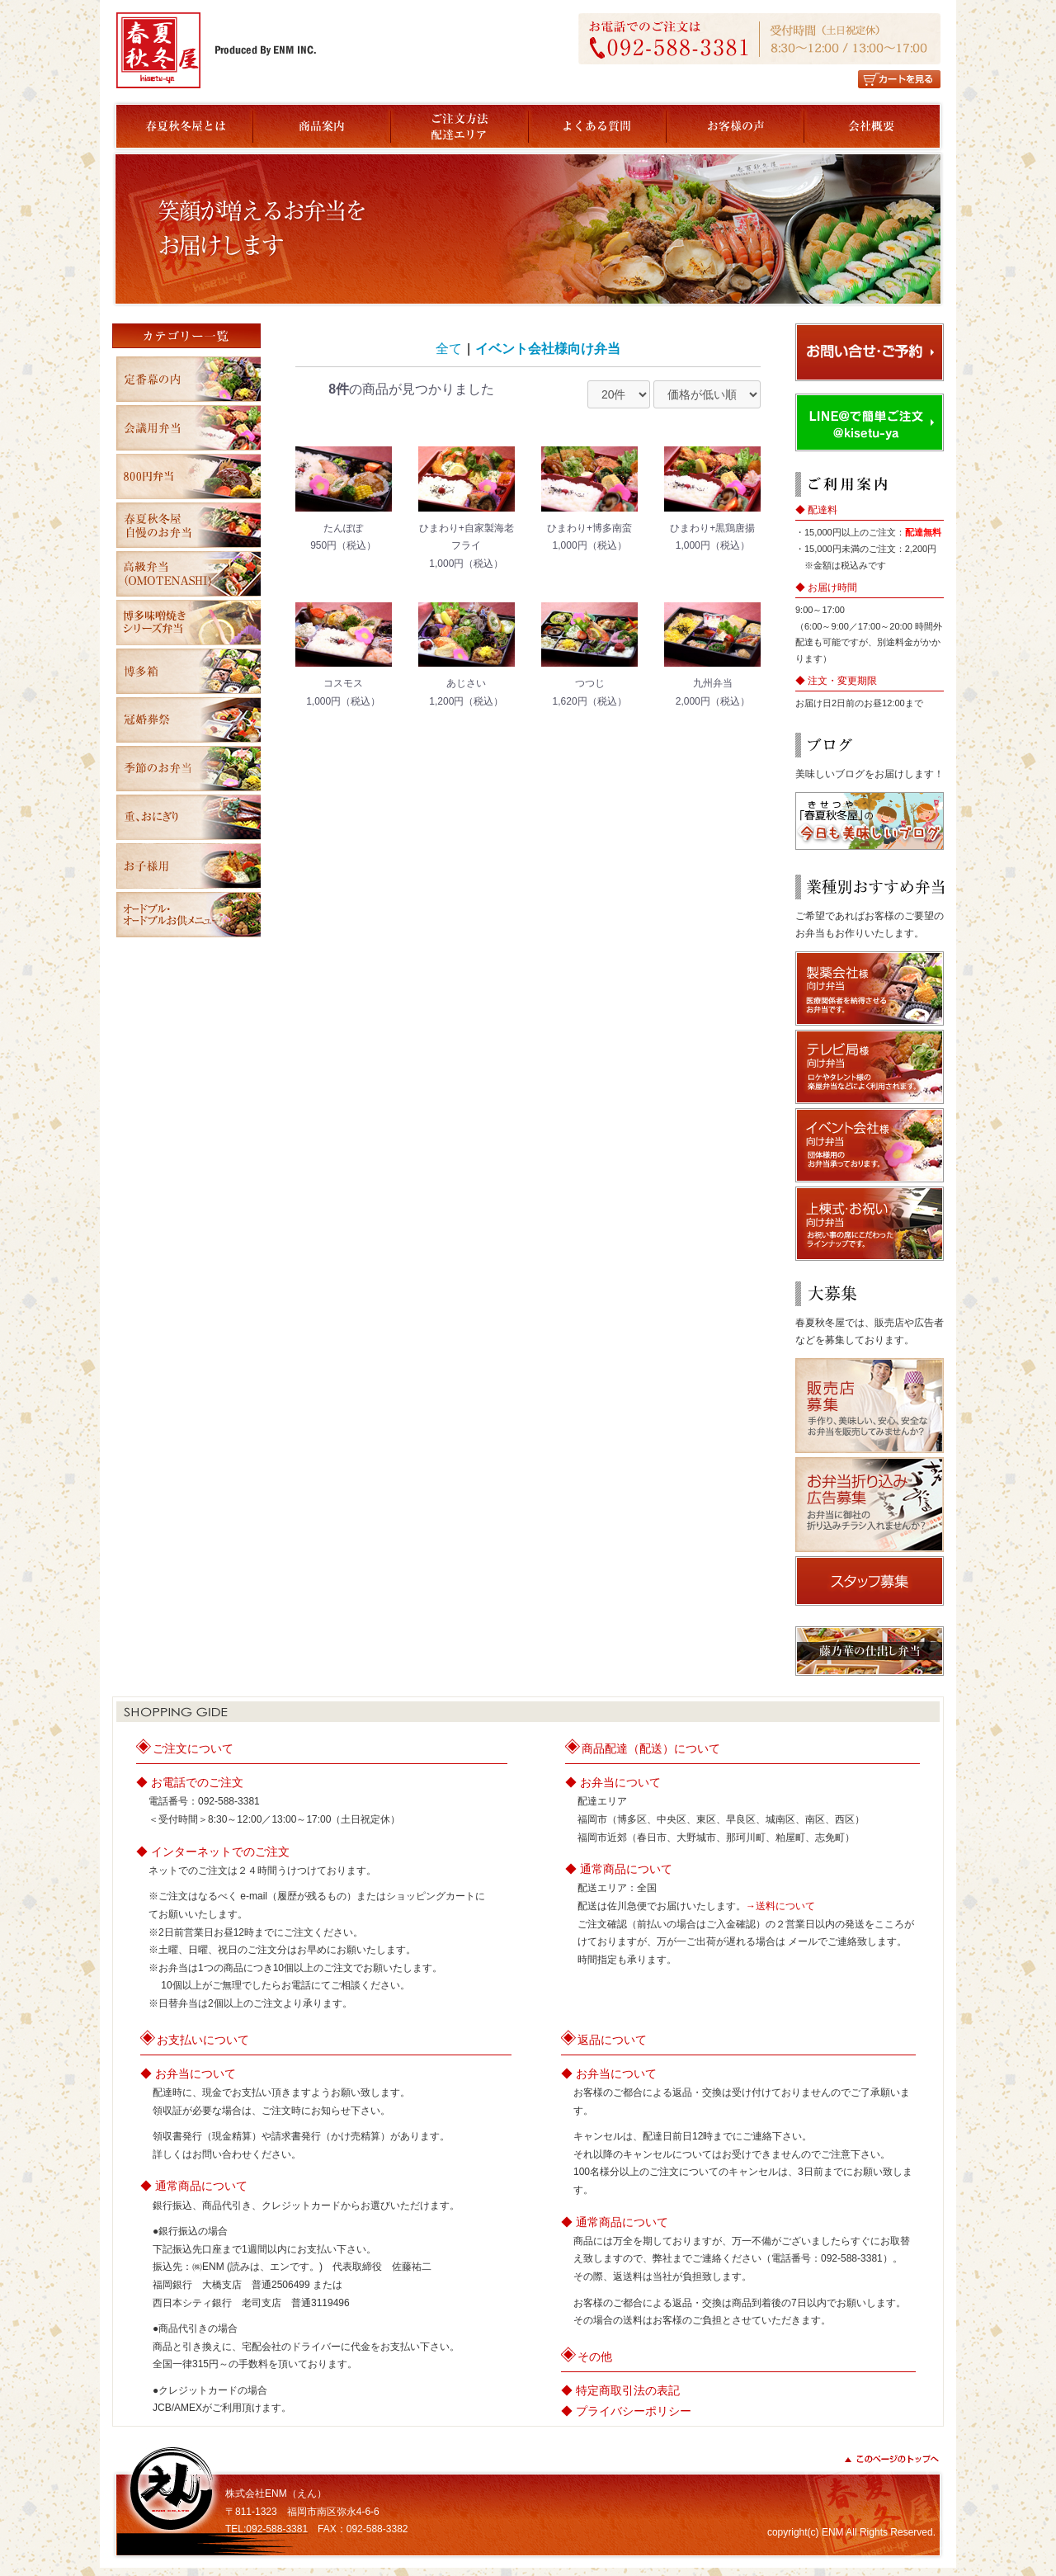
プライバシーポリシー (633, 2411)
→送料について (780, 1906)
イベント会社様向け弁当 (547, 349)
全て (449, 349)
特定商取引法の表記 (628, 2390)
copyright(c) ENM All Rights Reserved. (851, 2532)
